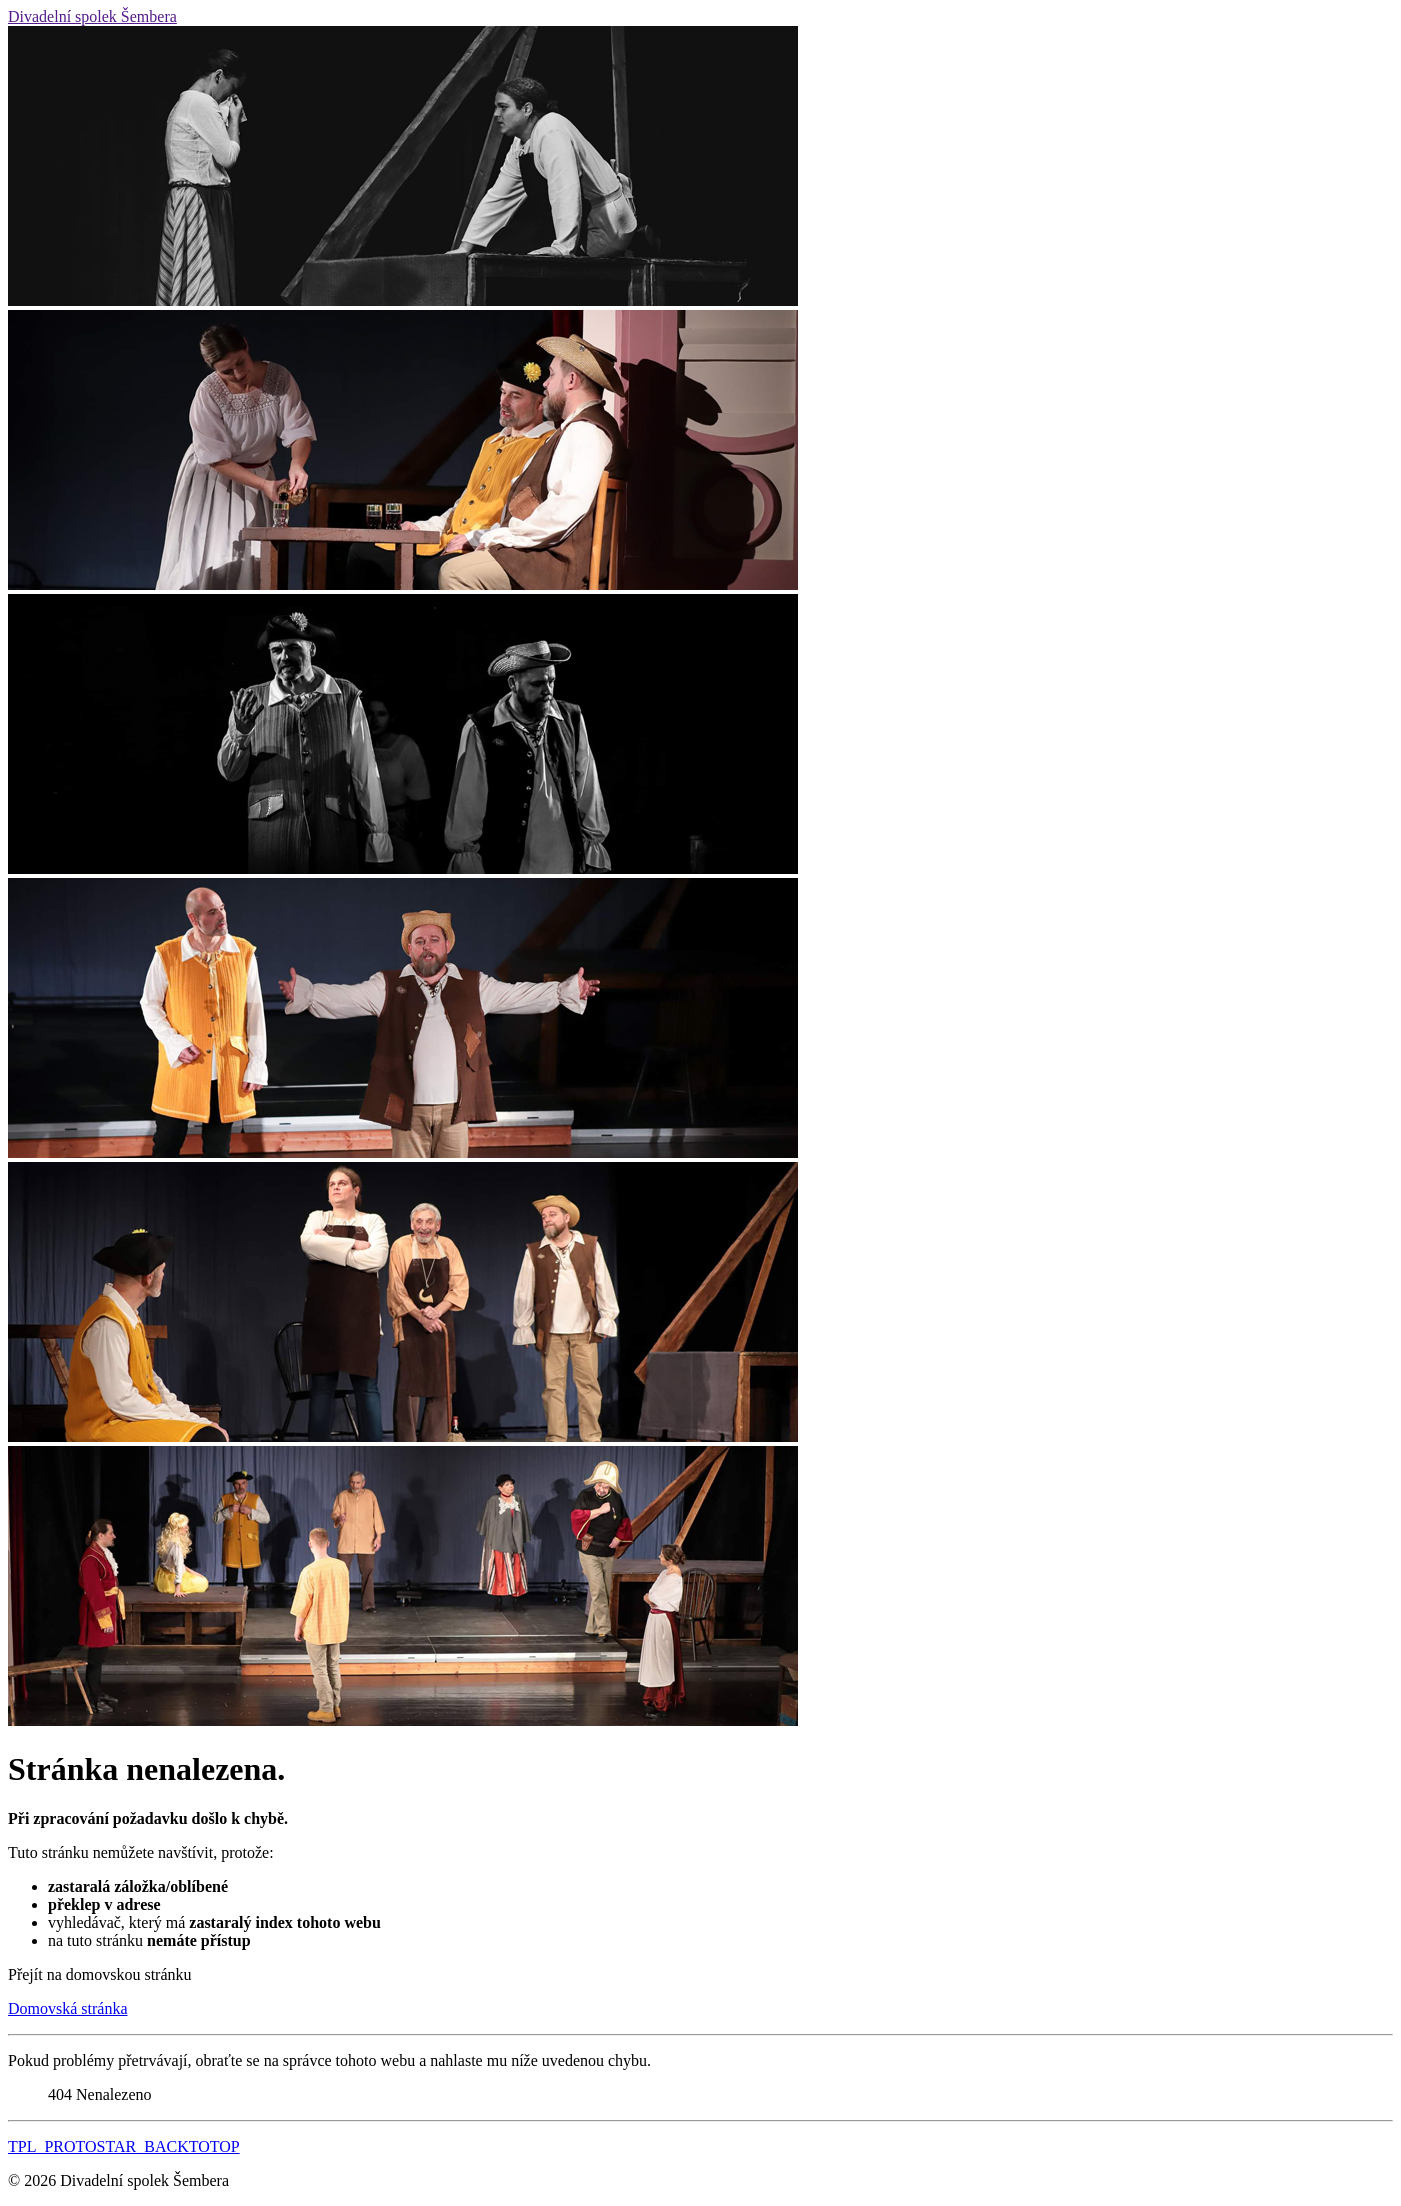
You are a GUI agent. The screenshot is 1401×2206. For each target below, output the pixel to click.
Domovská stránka (68, 2008)
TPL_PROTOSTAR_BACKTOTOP (124, 2146)
